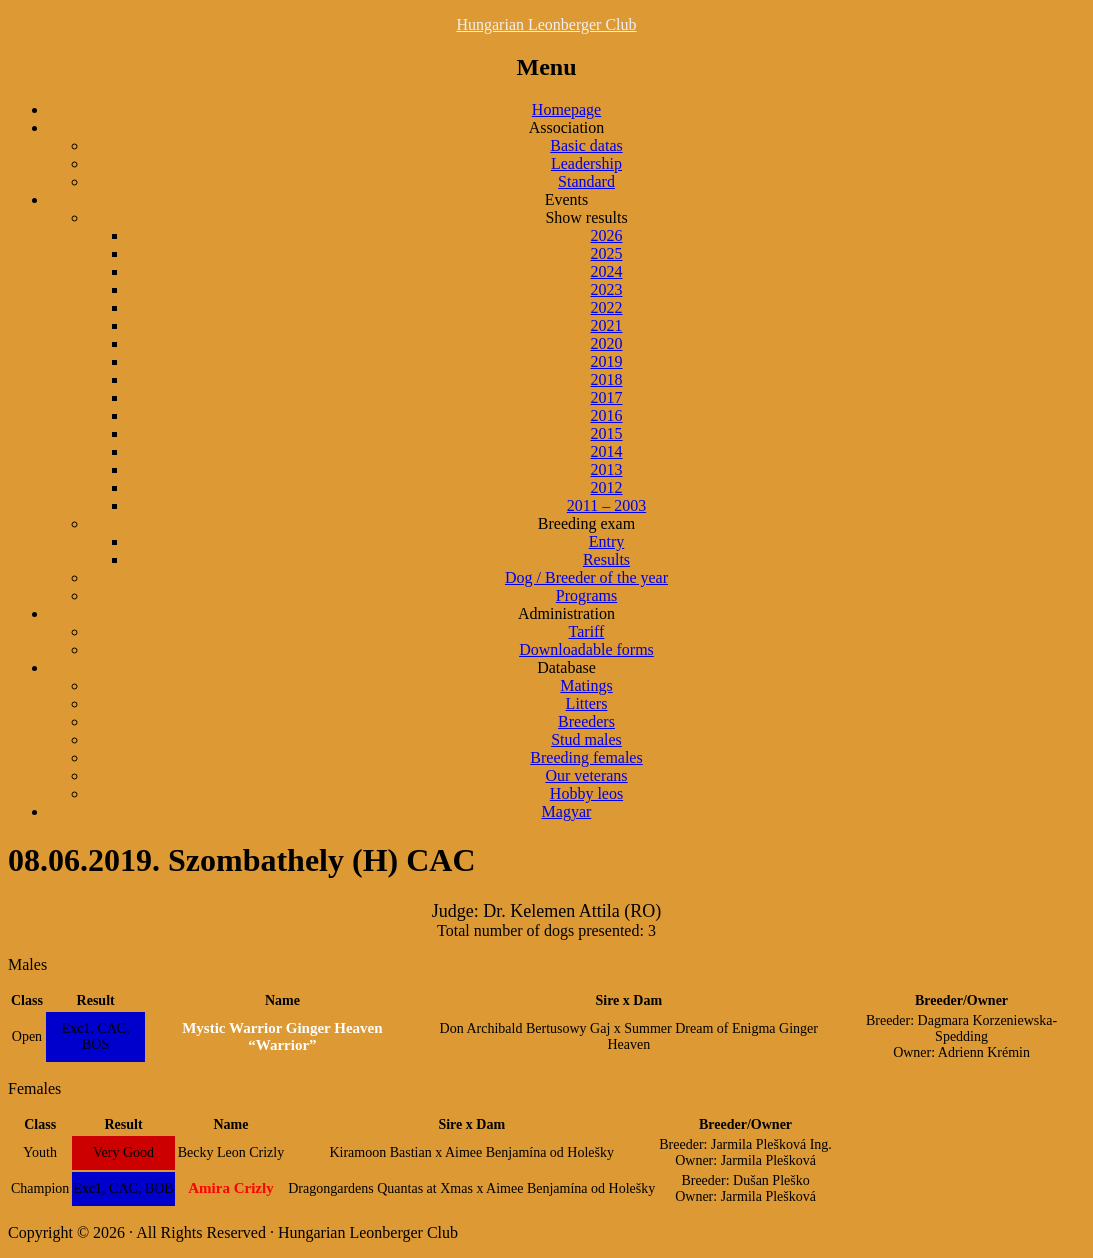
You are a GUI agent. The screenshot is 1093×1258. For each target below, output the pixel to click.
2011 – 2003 (606, 505)
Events (567, 199)
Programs (586, 595)
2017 (607, 397)
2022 (607, 307)
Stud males (586, 739)
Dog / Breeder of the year (586, 577)
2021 (607, 325)
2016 (607, 415)
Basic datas (586, 145)
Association (567, 127)
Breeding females (586, 757)
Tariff (587, 631)
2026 (607, 235)
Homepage (566, 109)
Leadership (586, 163)
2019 (607, 361)
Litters (587, 703)
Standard (586, 181)
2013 (607, 469)
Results (606, 559)
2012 (607, 487)
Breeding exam (586, 523)
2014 (607, 451)
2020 (607, 343)
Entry (607, 541)
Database (566, 667)
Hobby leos (586, 793)
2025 (607, 253)
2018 (607, 379)
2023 (607, 289)
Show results (586, 217)
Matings (586, 685)
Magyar (567, 811)
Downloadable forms (586, 649)
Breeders (586, 721)
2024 (607, 271)
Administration (566, 613)
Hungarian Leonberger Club (546, 24)
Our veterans (586, 775)
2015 (607, 433)
